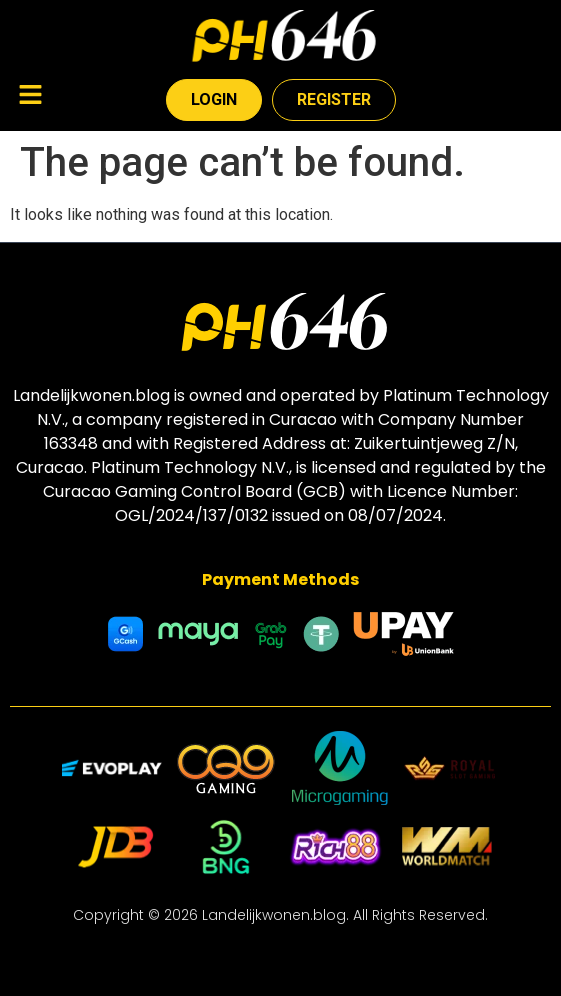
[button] (30, 97)
